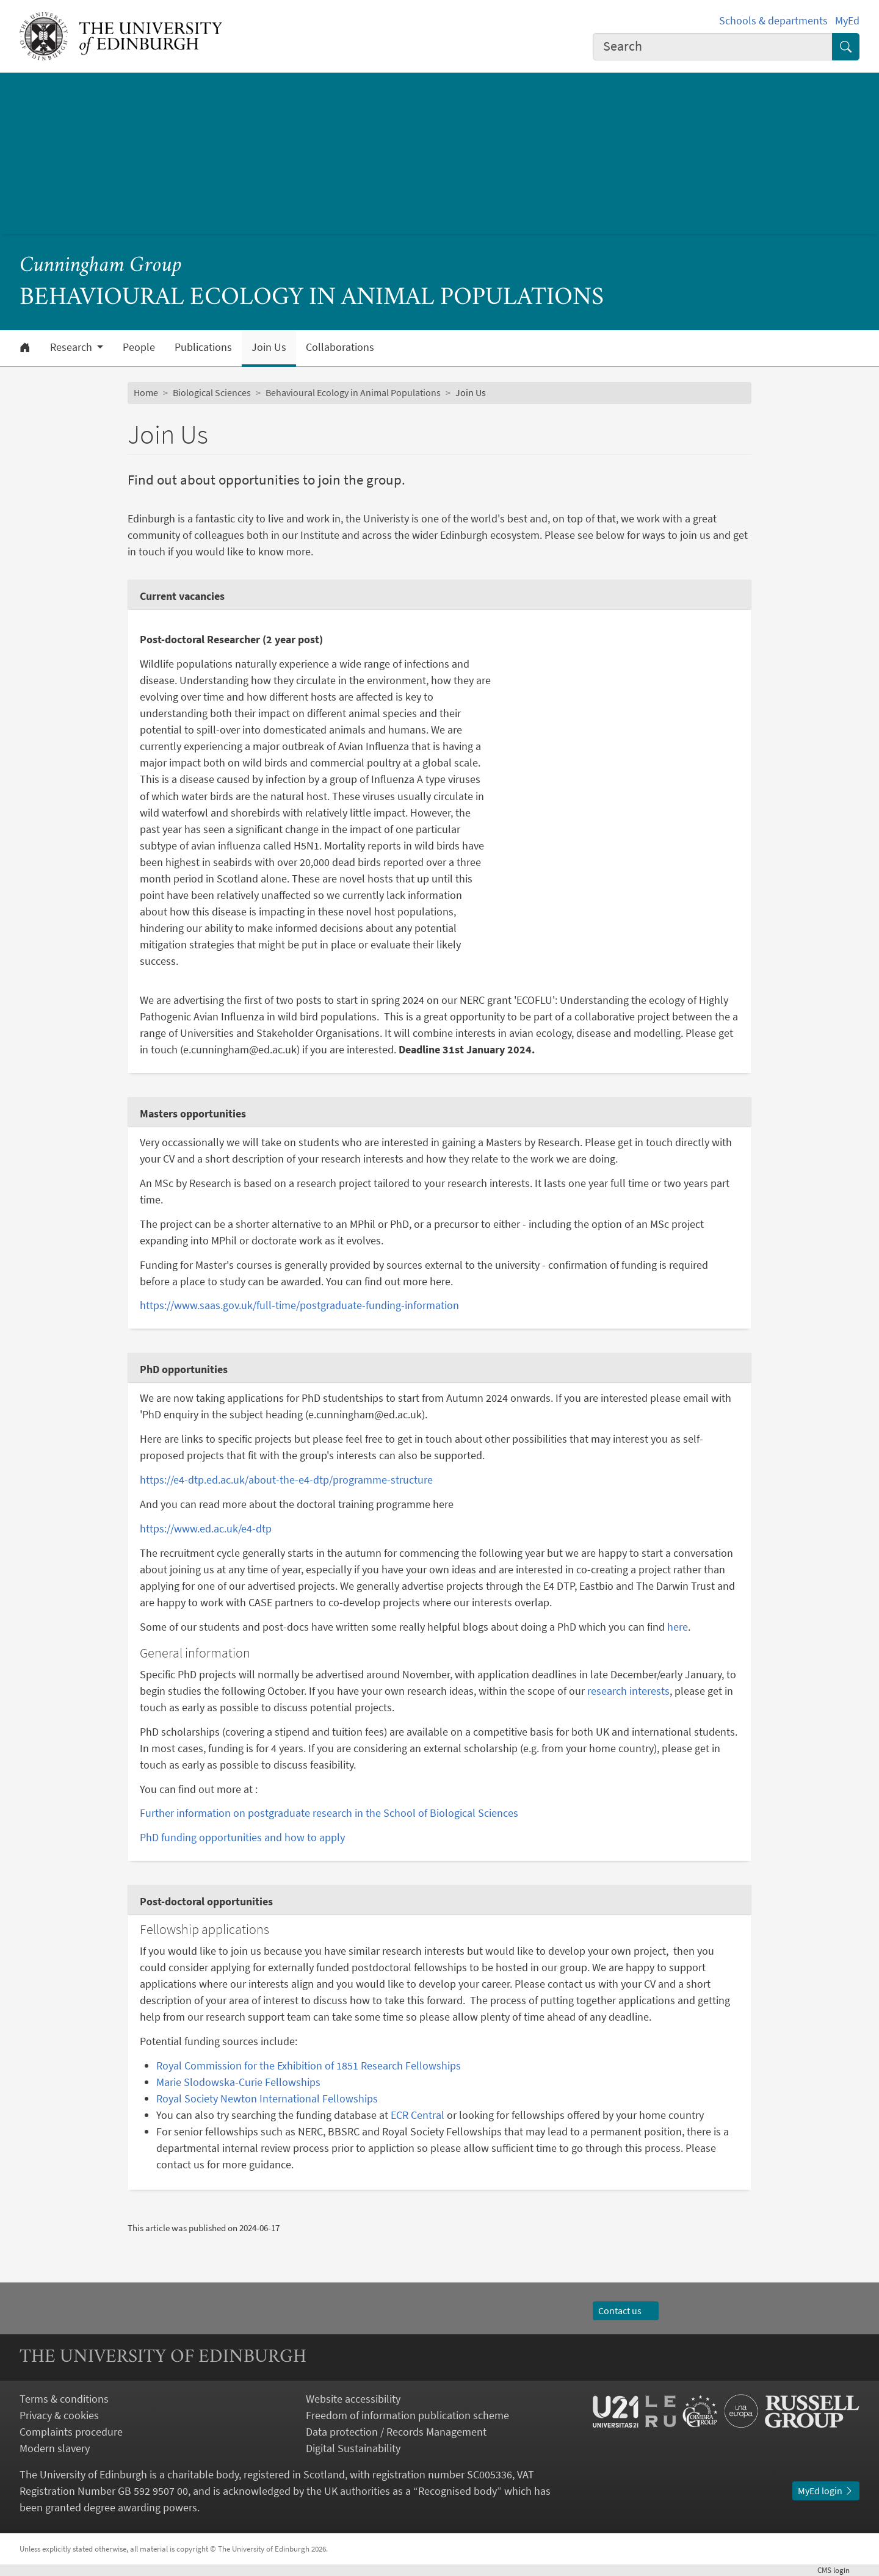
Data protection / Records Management (396, 2432)
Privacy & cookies (59, 2415)
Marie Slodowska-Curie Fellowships (238, 2082)
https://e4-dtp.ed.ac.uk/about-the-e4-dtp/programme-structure (286, 1480)
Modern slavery (55, 2448)
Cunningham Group (101, 266)
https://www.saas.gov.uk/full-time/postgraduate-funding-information (299, 1305)
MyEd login (826, 2490)
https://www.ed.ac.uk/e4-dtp (206, 1528)
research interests (628, 1691)
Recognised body (457, 2491)
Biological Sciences (212, 392)
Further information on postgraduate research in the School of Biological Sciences (329, 1813)
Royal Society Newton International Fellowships (267, 2098)
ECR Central (417, 2115)
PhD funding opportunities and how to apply (242, 1837)
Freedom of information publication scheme (407, 2415)
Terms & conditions (64, 2399)
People (139, 347)
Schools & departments (773, 20)
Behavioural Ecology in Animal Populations (353, 392)
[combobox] (713, 46)
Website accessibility (353, 2399)
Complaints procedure (71, 2432)
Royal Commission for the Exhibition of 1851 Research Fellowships (308, 2065)
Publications (203, 347)
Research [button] (72, 347)
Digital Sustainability (353, 2448)
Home (146, 392)
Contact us (625, 2310)
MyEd (847, 20)
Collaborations (340, 347)
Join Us (268, 347)
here (677, 1627)
